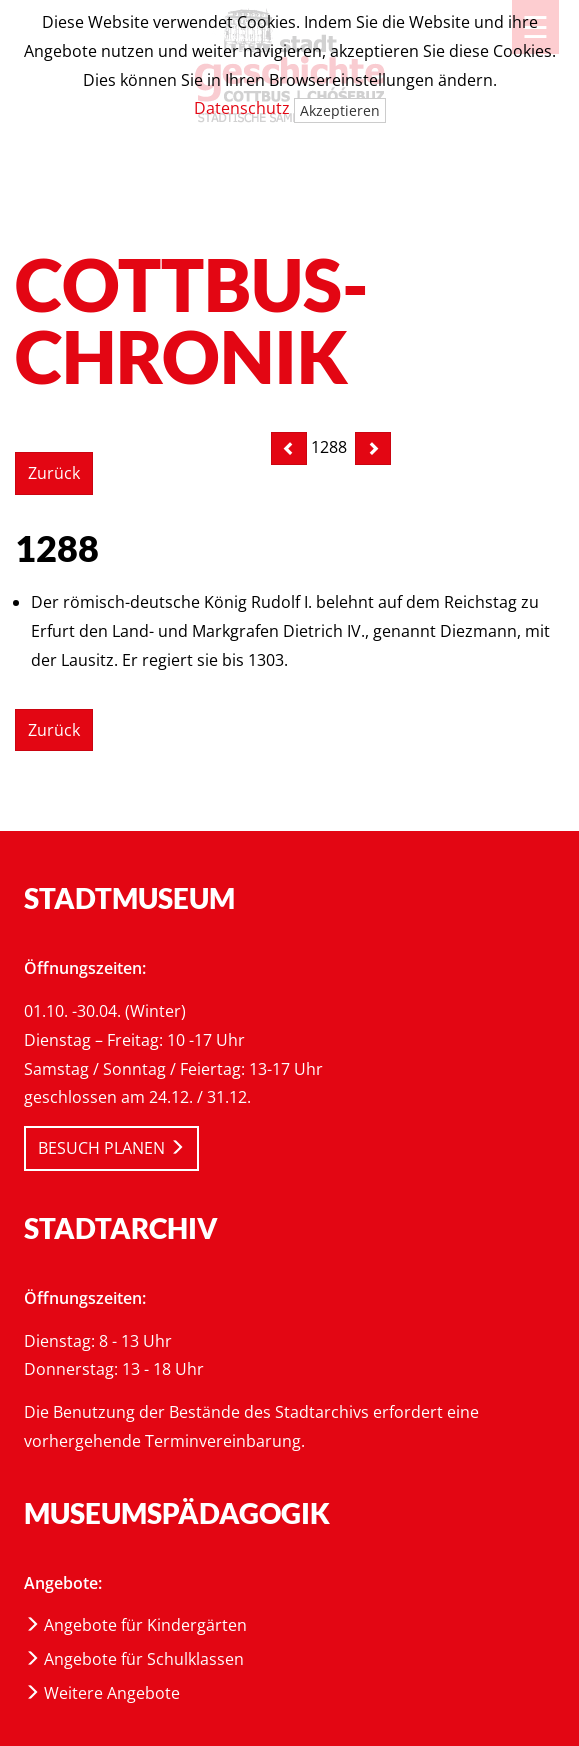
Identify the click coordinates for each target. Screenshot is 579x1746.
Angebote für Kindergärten (135, 1625)
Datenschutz (242, 108)
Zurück (54, 473)
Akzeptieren (340, 110)
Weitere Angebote (102, 1693)
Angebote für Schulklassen (134, 1659)
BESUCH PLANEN (111, 1148)
